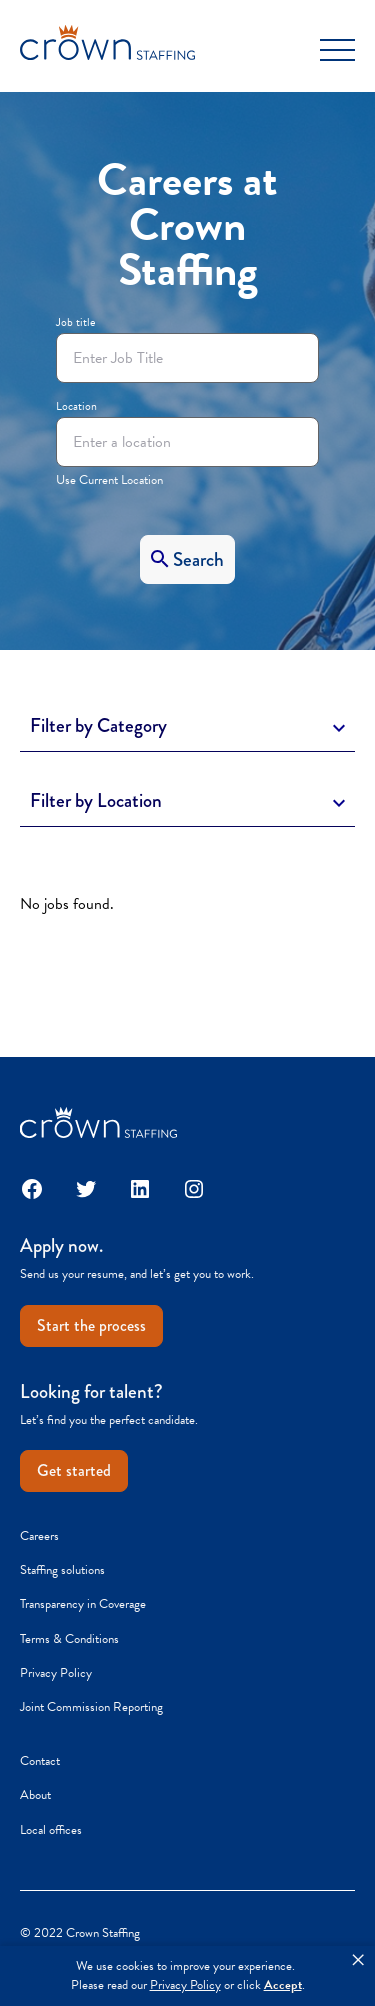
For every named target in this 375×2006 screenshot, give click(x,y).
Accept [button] (283, 1985)
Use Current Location (109, 480)
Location (76, 406)
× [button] (358, 1960)
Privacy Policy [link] (185, 1985)
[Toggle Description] (187, 727)
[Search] (187, 559)
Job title (75, 322)
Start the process (91, 1325)
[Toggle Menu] (337, 49)
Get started (74, 1470)
